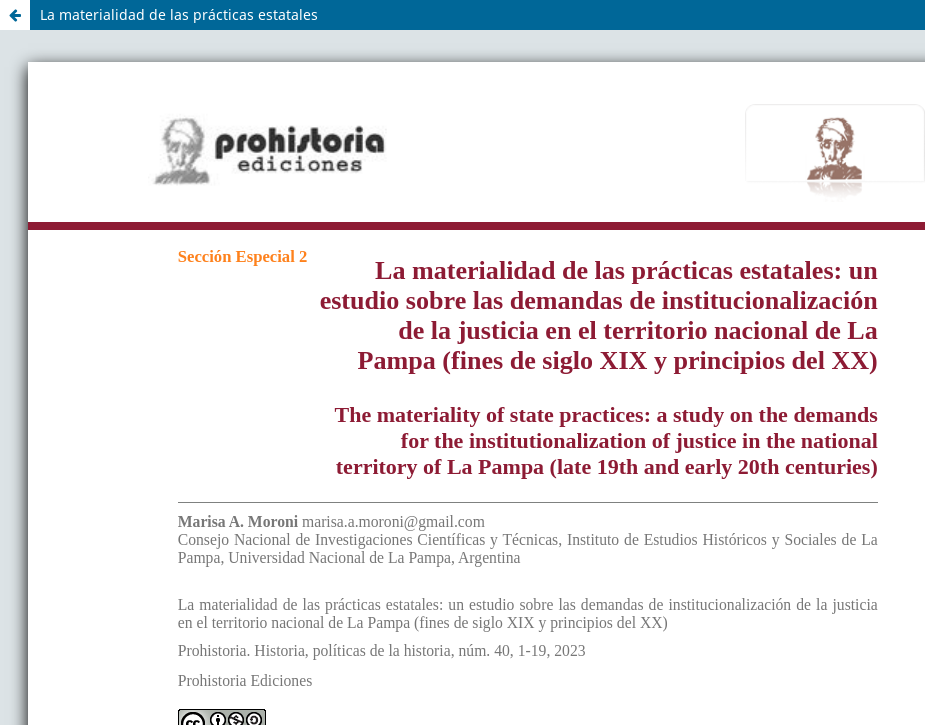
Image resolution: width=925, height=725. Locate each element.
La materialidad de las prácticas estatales (179, 14)
